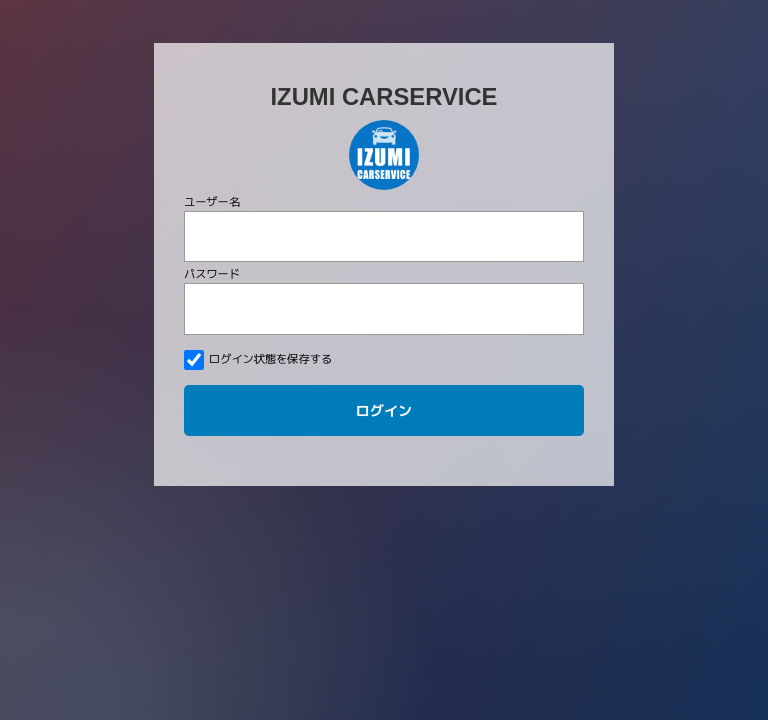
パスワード (212, 274)
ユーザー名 (212, 202)
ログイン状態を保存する (258, 360)
